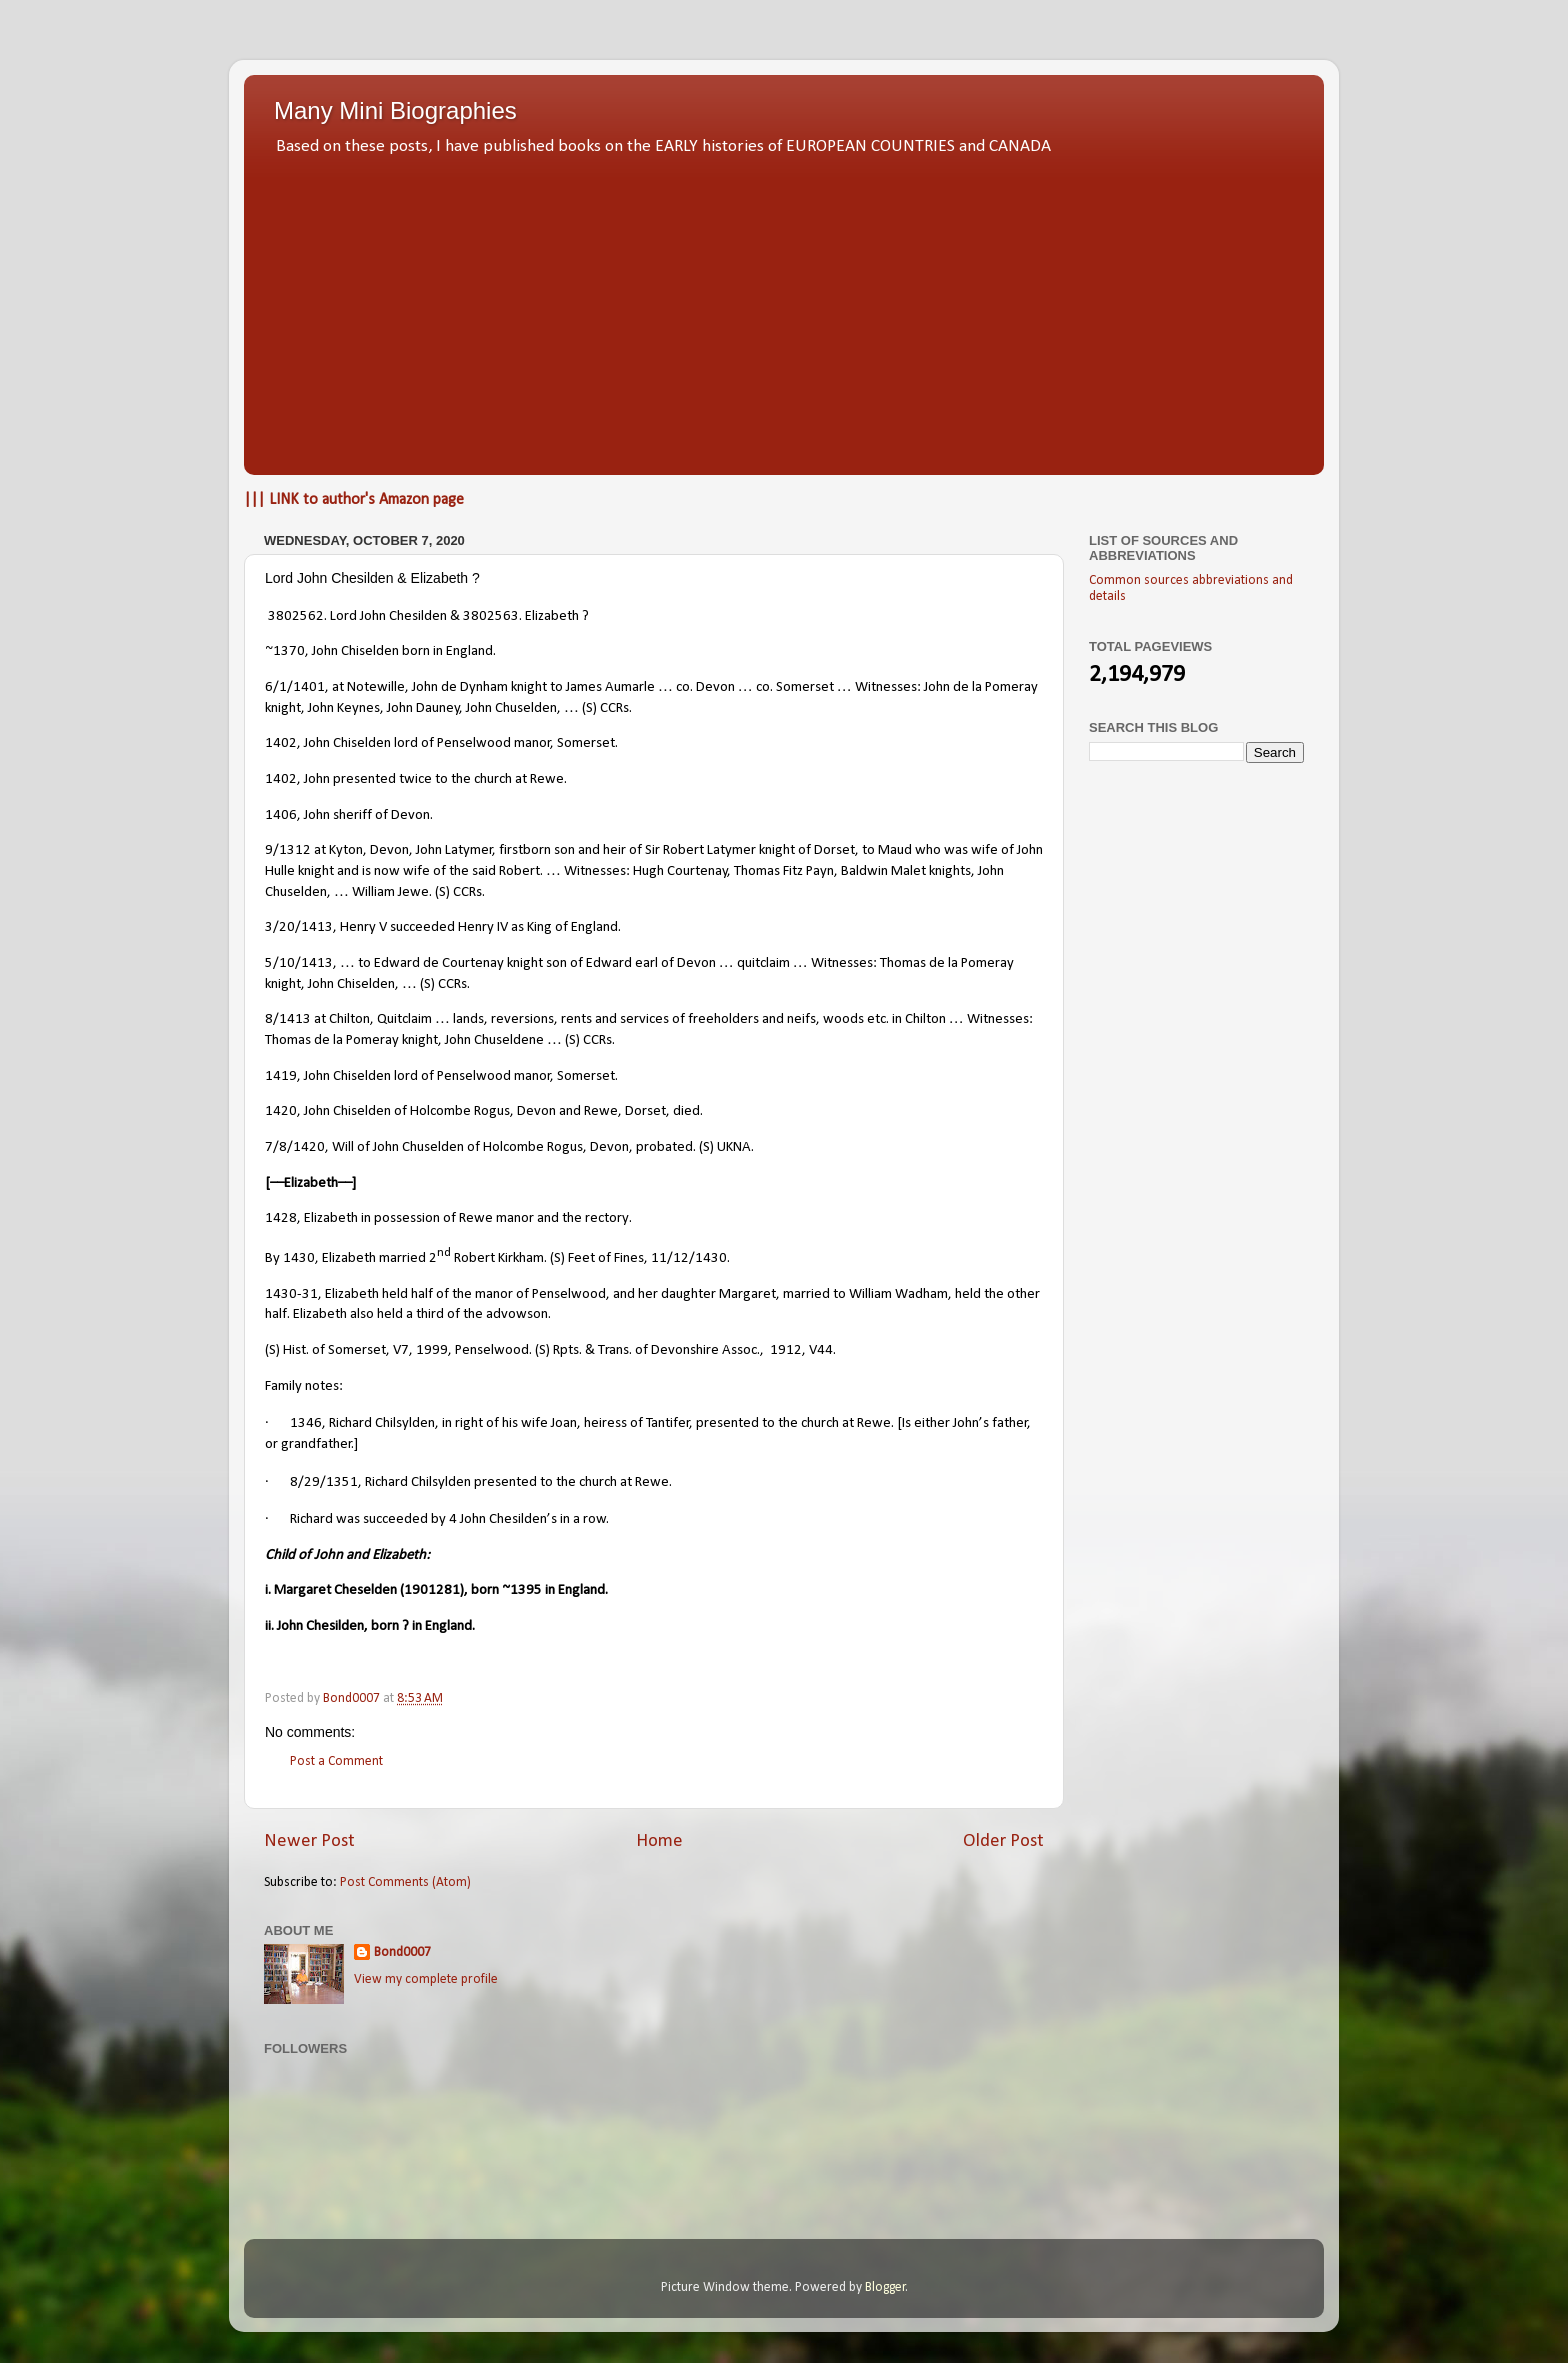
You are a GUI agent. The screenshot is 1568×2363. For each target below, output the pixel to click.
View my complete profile (426, 1979)
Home (659, 1841)
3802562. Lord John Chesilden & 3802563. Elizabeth (423, 616)
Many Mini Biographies (395, 110)
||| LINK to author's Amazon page (354, 500)
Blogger (885, 2287)
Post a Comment (336, 1761)
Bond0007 (402, 1952)
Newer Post (309, 1841)
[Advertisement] (784, 310)
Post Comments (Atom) (405, 1882)
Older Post (1003, 1841)
